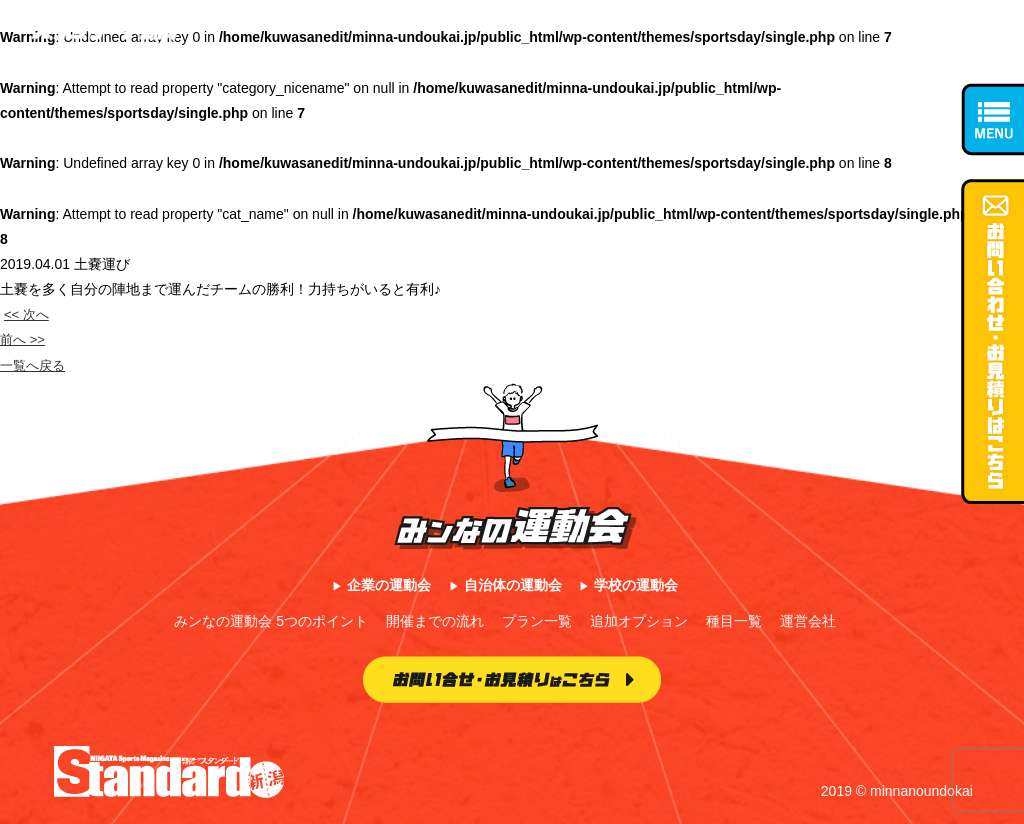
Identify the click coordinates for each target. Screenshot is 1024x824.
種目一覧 (734, 621)
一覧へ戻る (35, 365)
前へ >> (24, 339)
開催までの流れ (435, 621)
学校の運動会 (636, 585)
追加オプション (639, 621)
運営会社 (808, 621)
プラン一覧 (537, 621)
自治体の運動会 (513, 585)
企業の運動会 (389, 585)
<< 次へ (28, 314)
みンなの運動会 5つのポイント (271, 621)
